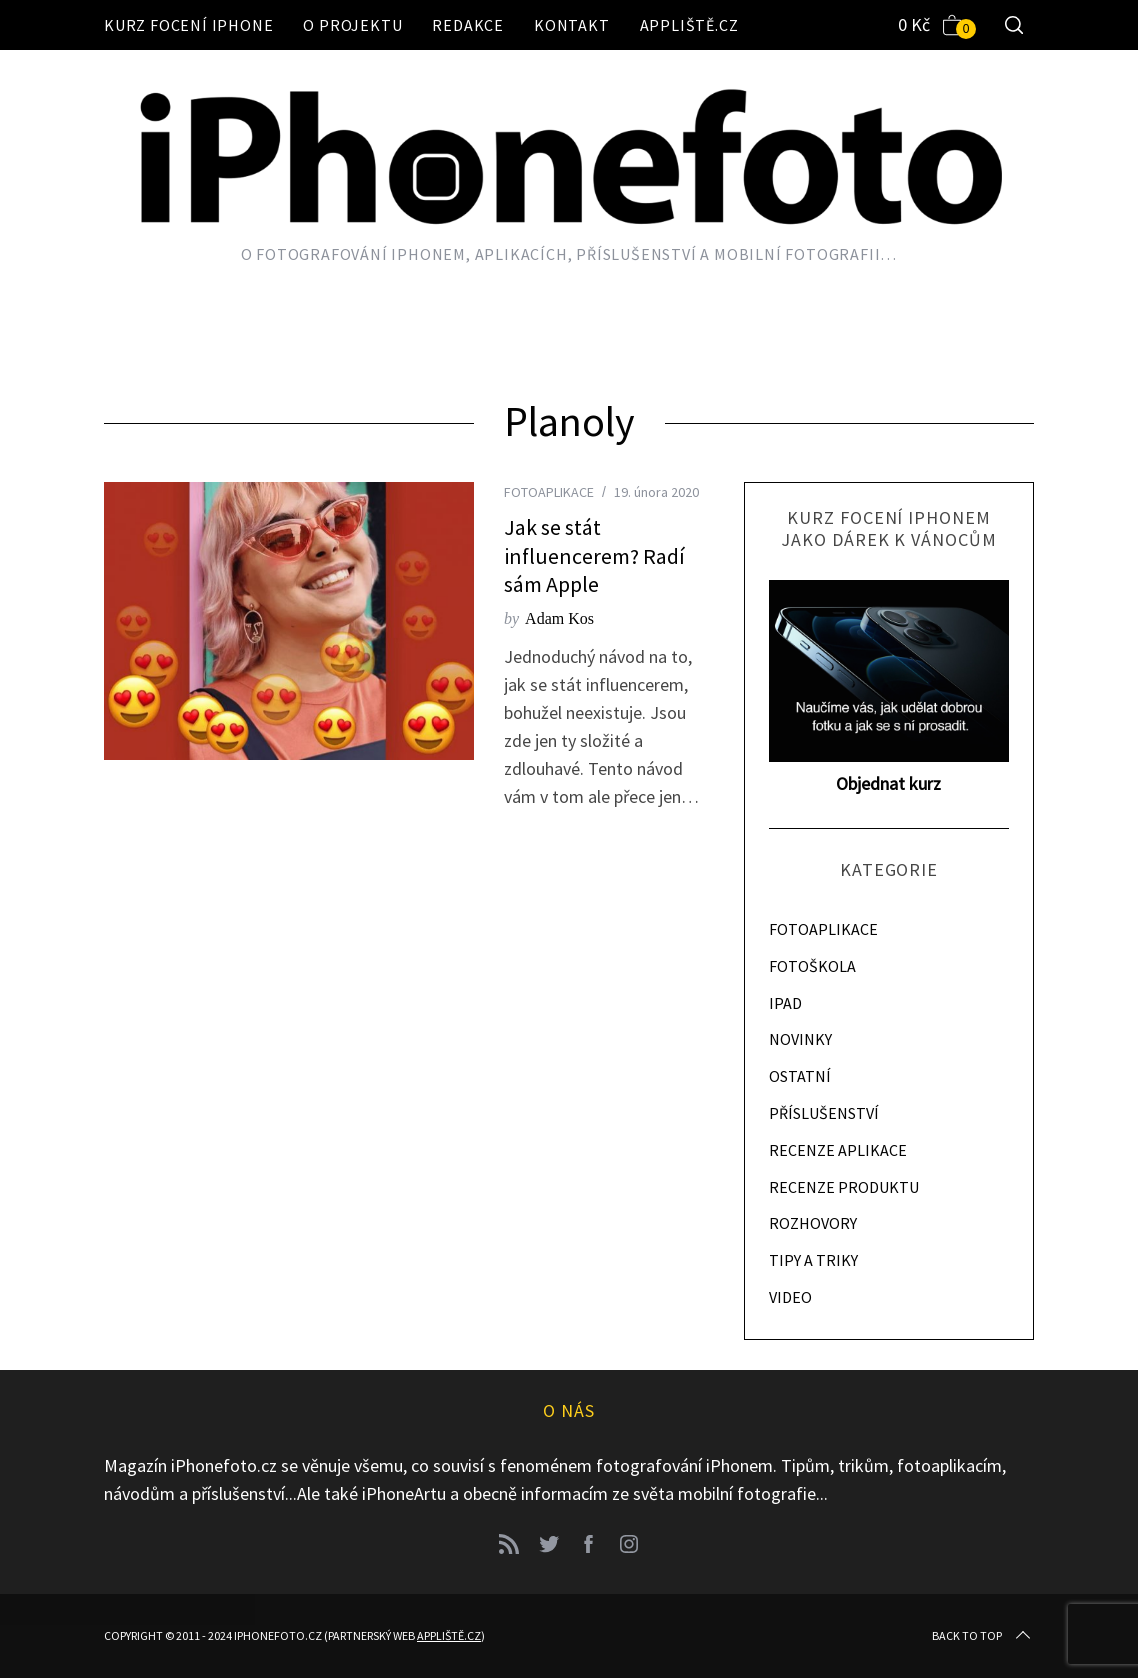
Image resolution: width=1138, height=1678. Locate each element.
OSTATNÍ (800, 1076)
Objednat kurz (888, 783)
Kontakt (572, 25)
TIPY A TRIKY (813, 1260)
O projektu (352, 25)
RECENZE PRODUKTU (844, 1187)
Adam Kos (559, 618)
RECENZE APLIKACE (838, 1150)
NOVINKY (800, 1039)
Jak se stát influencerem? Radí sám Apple (594, 555)
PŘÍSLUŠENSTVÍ (824, 1113)
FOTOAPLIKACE (549, 492)
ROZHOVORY (813, 1223)
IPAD (785, 1003)
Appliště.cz (689, 25)
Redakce (468, 25)
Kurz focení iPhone (188, 25)
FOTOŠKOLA (812, 966)
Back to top (983, 1636)
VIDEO (790, 1297)
